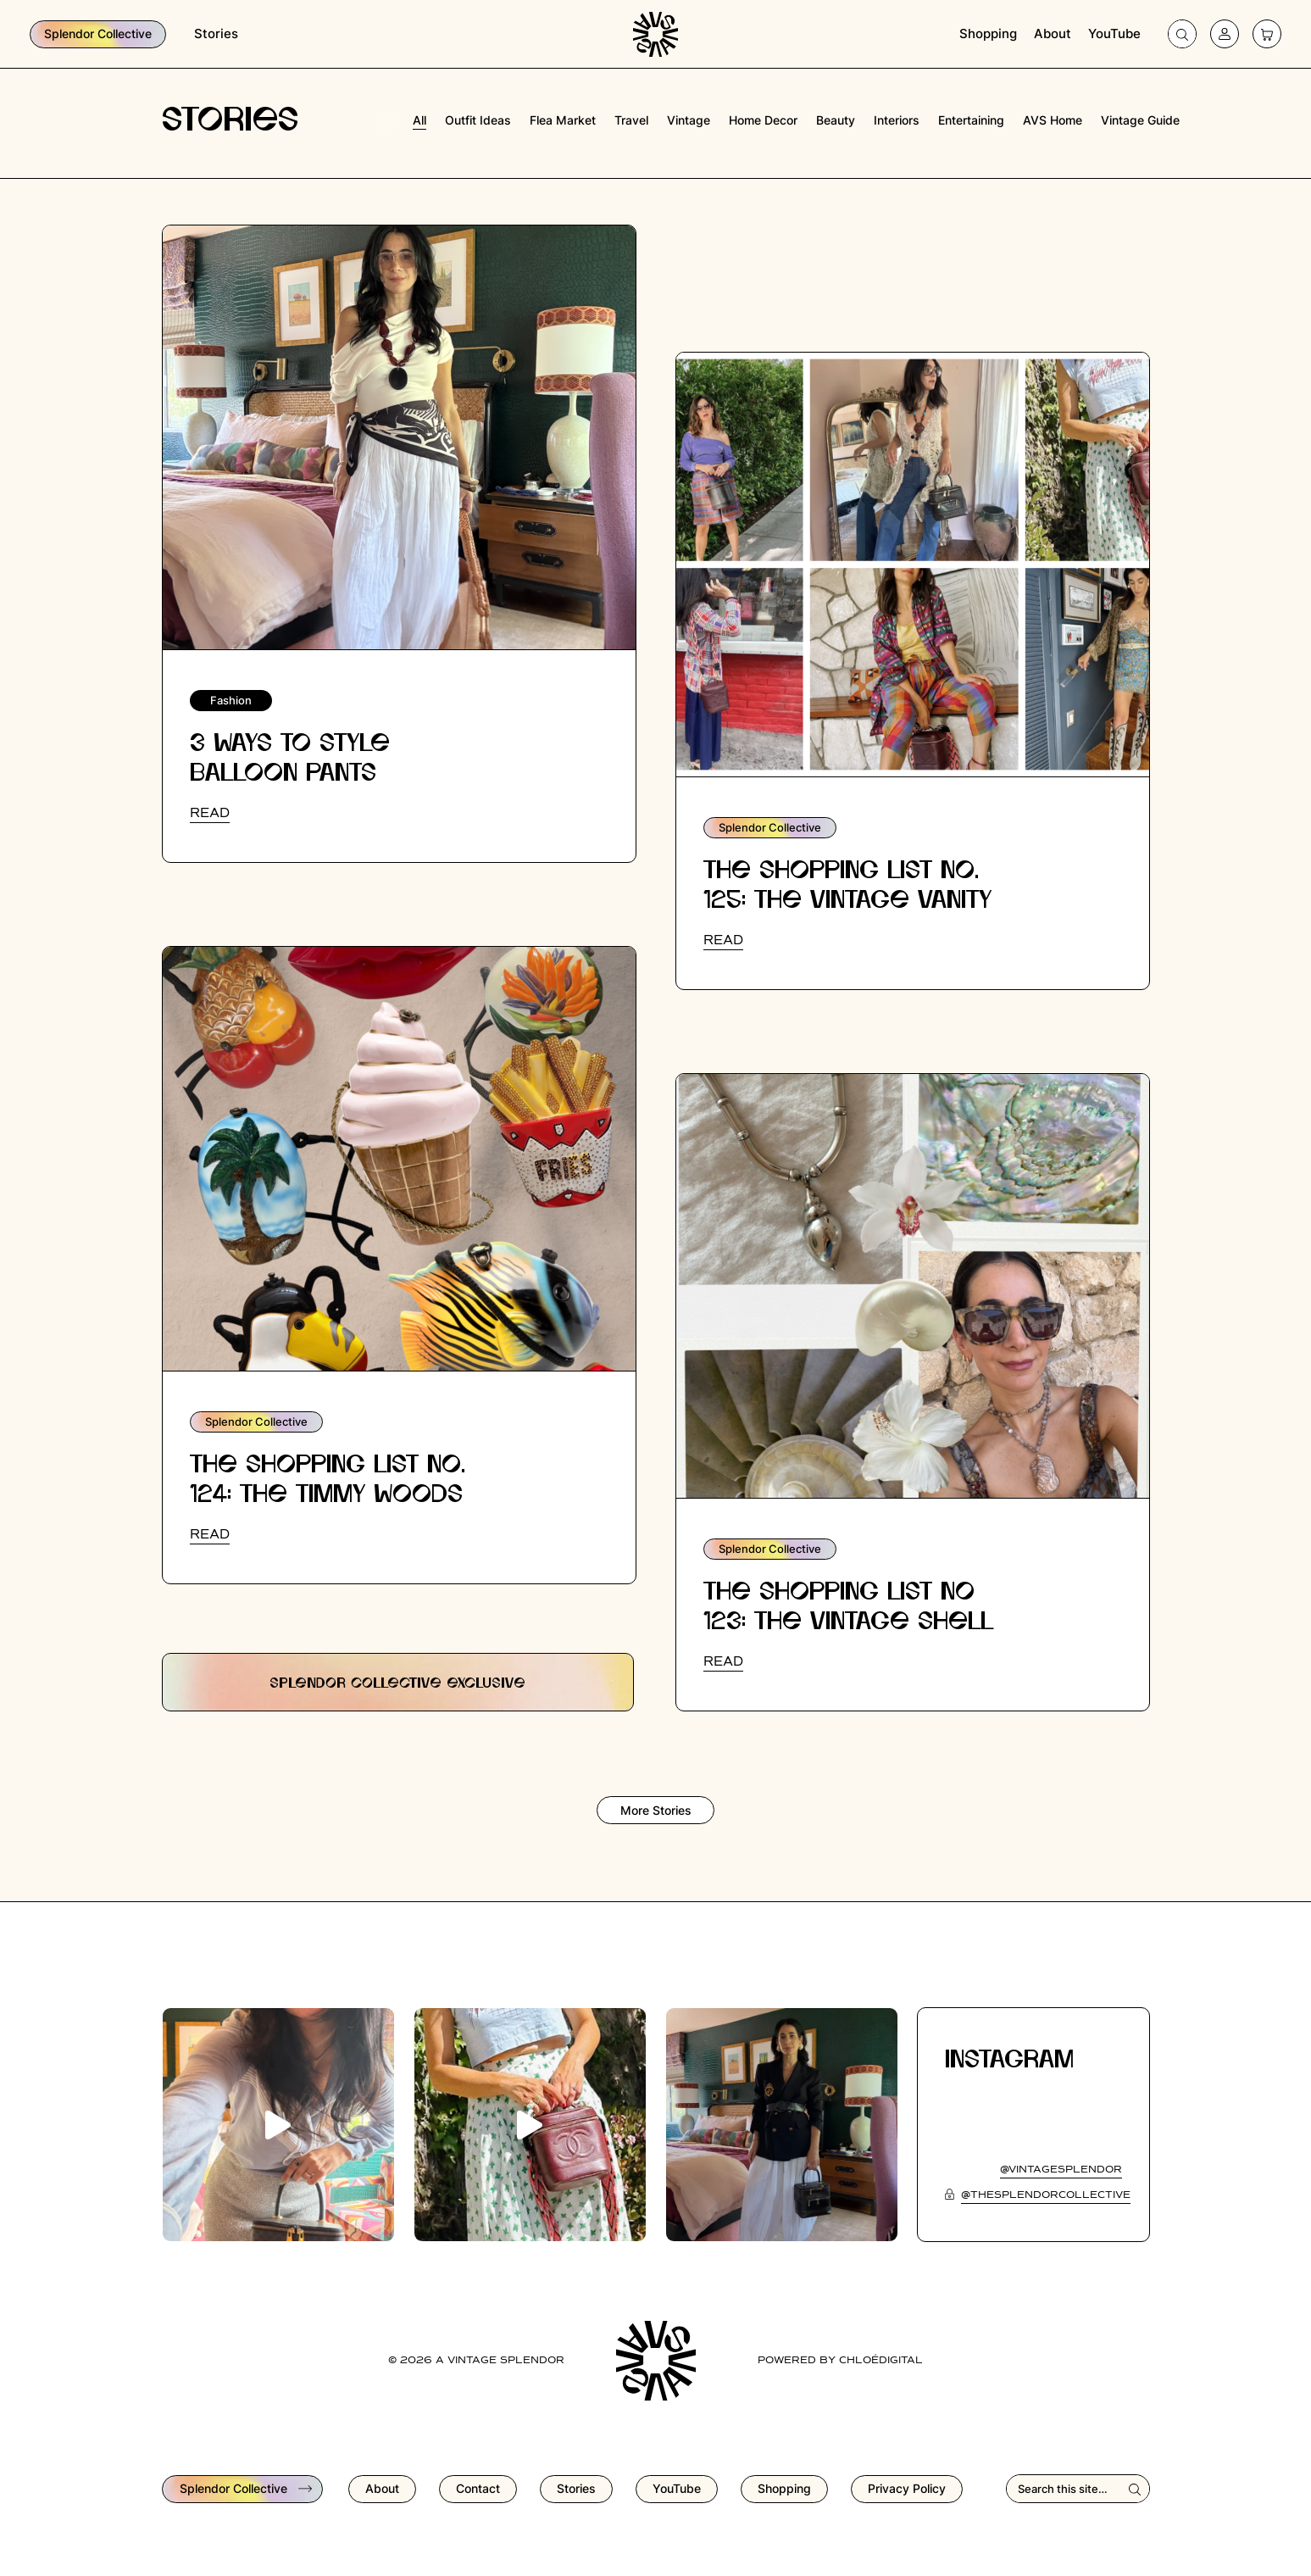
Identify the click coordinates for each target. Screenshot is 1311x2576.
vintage (688, 120)
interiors (896, 120)
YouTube (1114, 33)
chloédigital (881, 2361)
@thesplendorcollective (1045, 2195)
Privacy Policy (907, 2488)
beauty (835, 120)
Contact (478, 2488)
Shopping (988, 33)
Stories (216, 33)
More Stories (656, 1810)
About (1052, 33)
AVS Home (1052, 120)
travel (631, 120)
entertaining (971, 120)
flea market (563, 120)
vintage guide (1140, 120)
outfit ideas (478, 120)
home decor (763, 120)
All (419, 120)
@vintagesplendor (1061, 2170)
